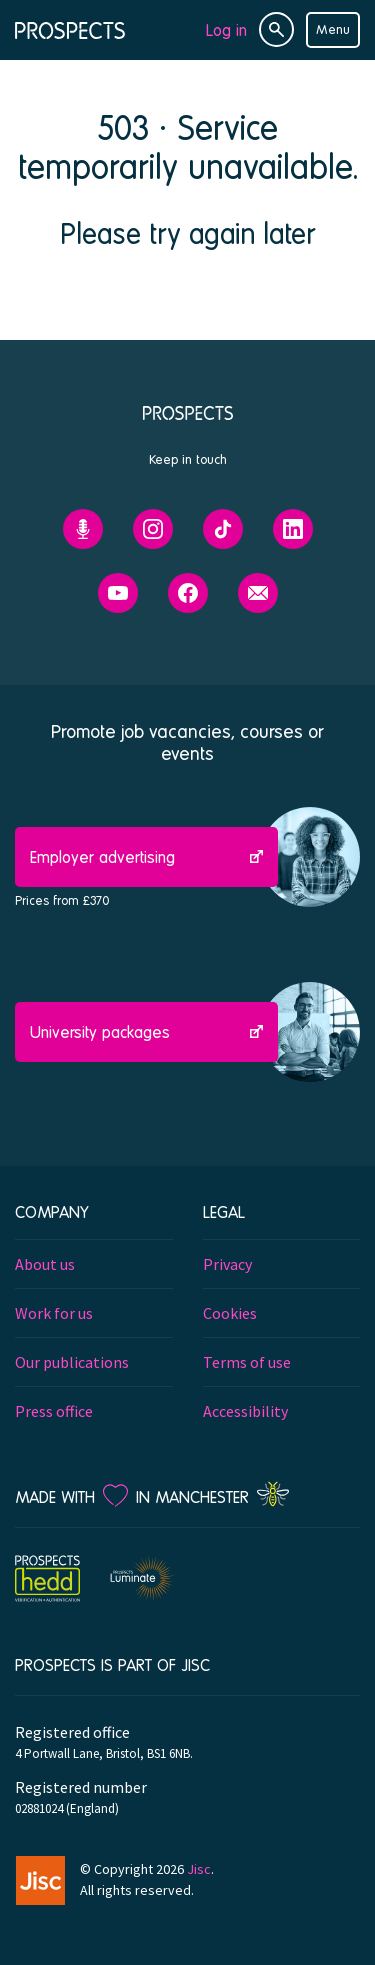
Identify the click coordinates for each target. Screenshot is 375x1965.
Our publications (72, 1362)
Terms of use (247, 1362)
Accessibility (245, 1411)
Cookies (230, 1313)
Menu (333, 29)
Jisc (199, 1869)
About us (45, 1264)
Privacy (227, 1264)
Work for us (54, 1313)
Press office (54, 1411)
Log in (226, 29)
